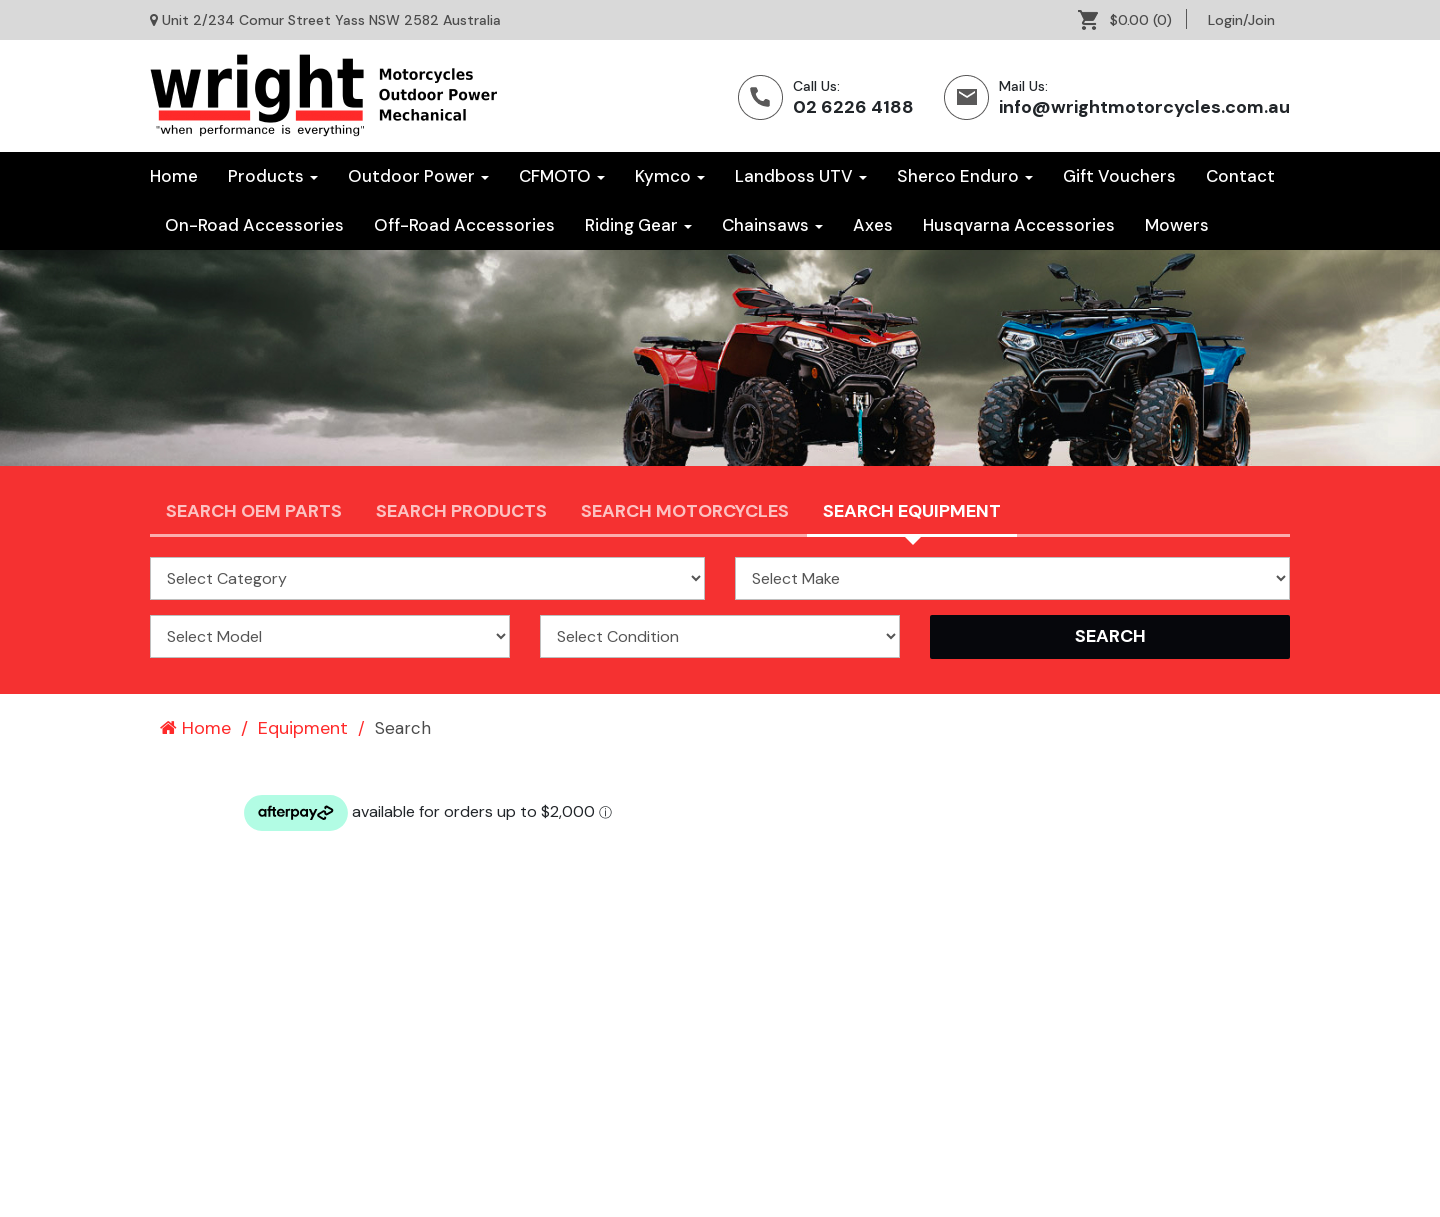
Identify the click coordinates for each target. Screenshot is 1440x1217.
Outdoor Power (418, 176)
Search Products (461, 511)
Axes (873, 225)
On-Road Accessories (254, 225)
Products (273, 176)
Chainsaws (772, 225)
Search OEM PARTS (254, 511)
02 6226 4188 (853, 107)
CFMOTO (562, 176)
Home (174, 176)
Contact (1240, 176)
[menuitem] (1132, 20)
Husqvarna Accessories (1019, 225)
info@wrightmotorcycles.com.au (1144, 107)
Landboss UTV (801, 176)
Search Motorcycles (685, 511)
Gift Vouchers (1119, 176)
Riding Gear (638, 225)
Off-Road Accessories (464, 225)
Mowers (1177, 225)
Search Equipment (912, 511)
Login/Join (1241, 20)
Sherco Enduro (965, 176)
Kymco (670, 176)
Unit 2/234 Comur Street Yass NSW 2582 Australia (331, 20)
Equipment (303, 728)
